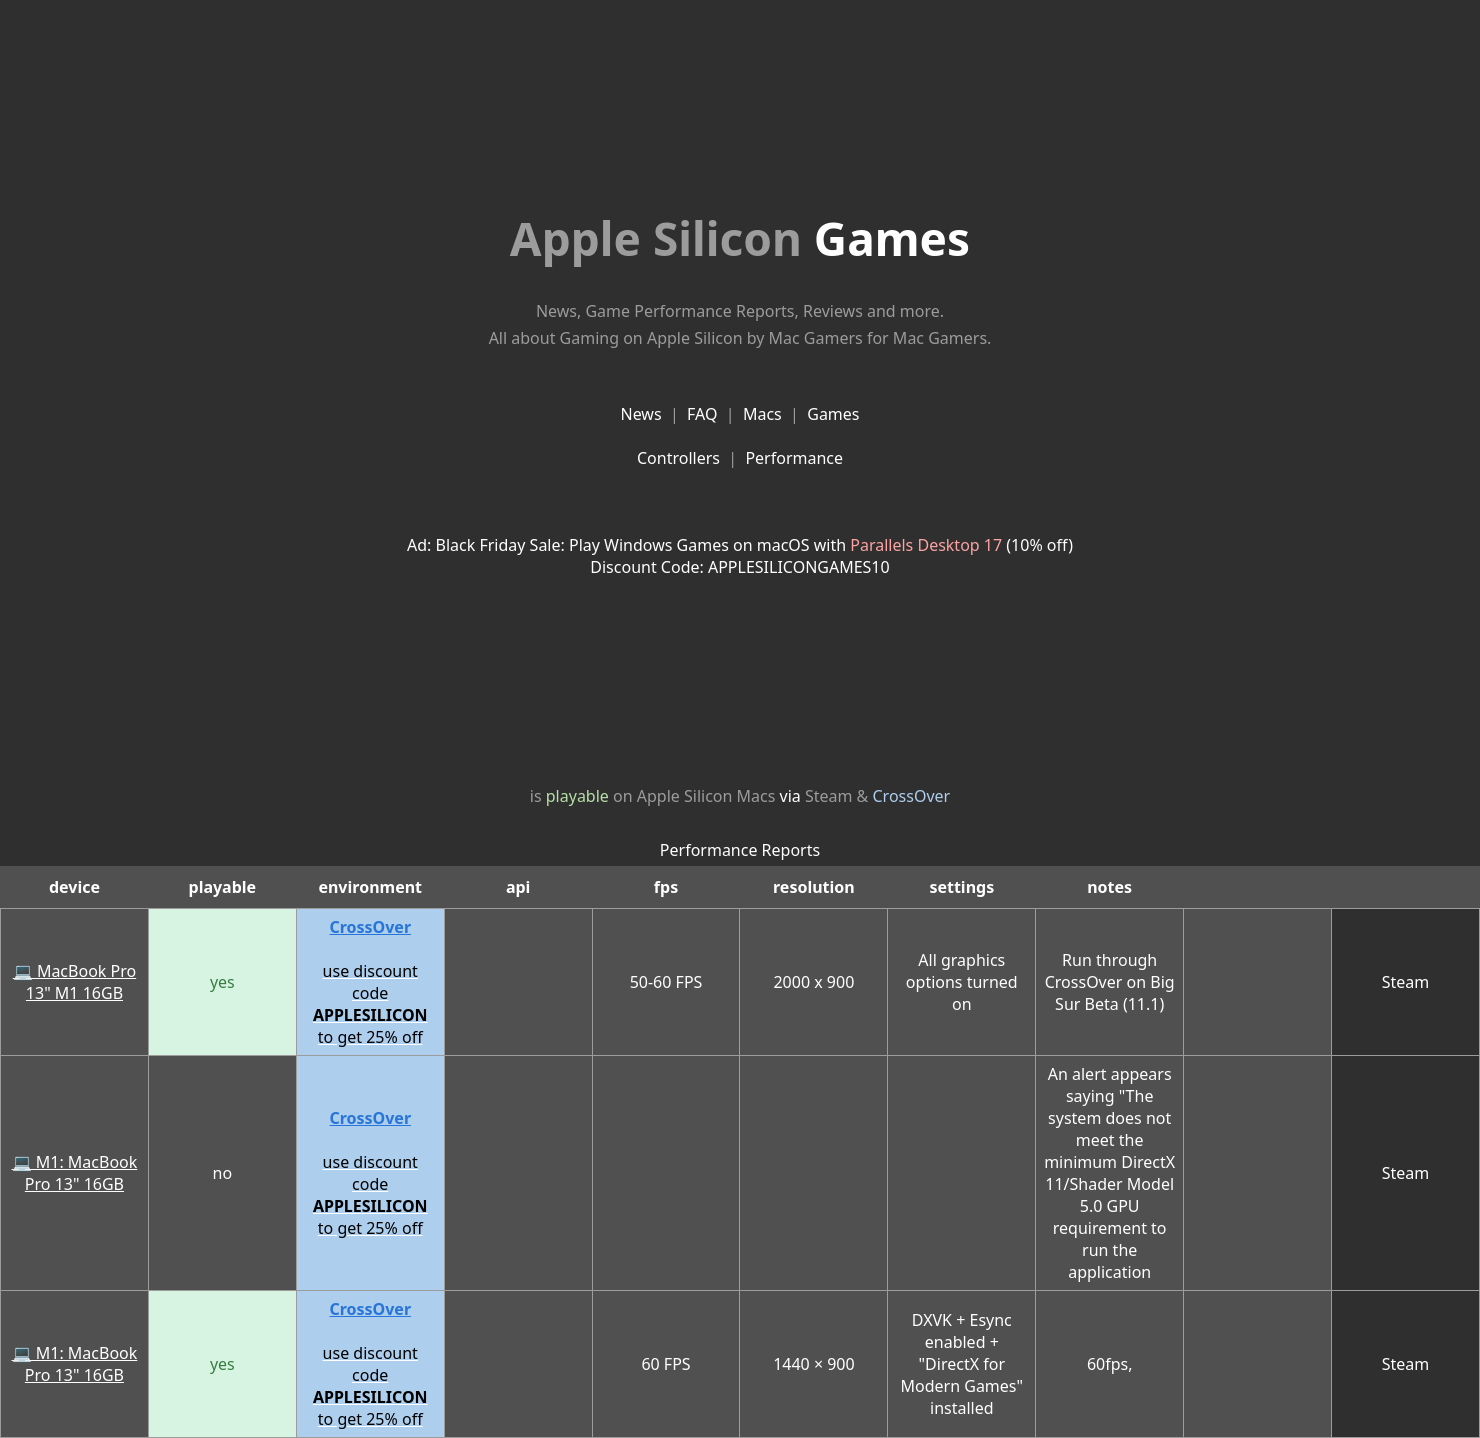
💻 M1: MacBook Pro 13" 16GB (75, 1173)
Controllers (678, 458)
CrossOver (912, 796)
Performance (794, 458)
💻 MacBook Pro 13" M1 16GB (74, 982)
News (640, 414)
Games (740, 238)
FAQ (702, 414)
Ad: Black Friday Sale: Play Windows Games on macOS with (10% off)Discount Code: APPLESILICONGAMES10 (740, 556)
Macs (762, 414)
